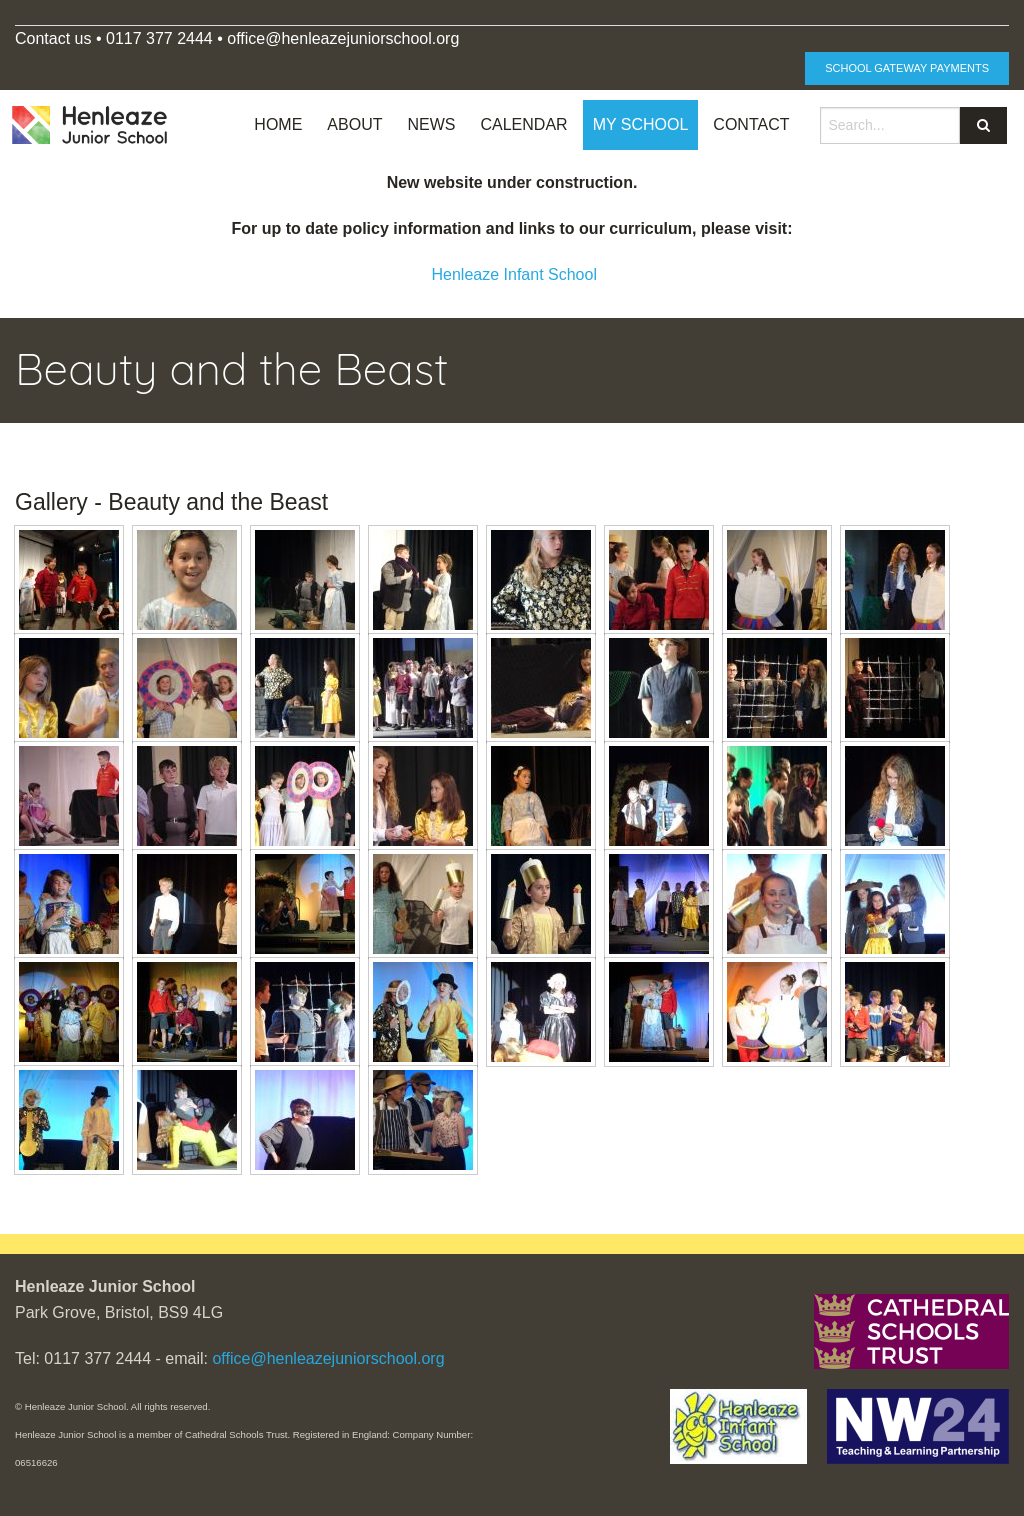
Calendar (523, 124)
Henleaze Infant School (514, 274)
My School (641, 124)
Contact (751, 124)
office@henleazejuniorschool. (331, 38)
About (354, 124)
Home (278, 124)
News (431, 124)
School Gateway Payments (907, 68)
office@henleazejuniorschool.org (328, 1358)
